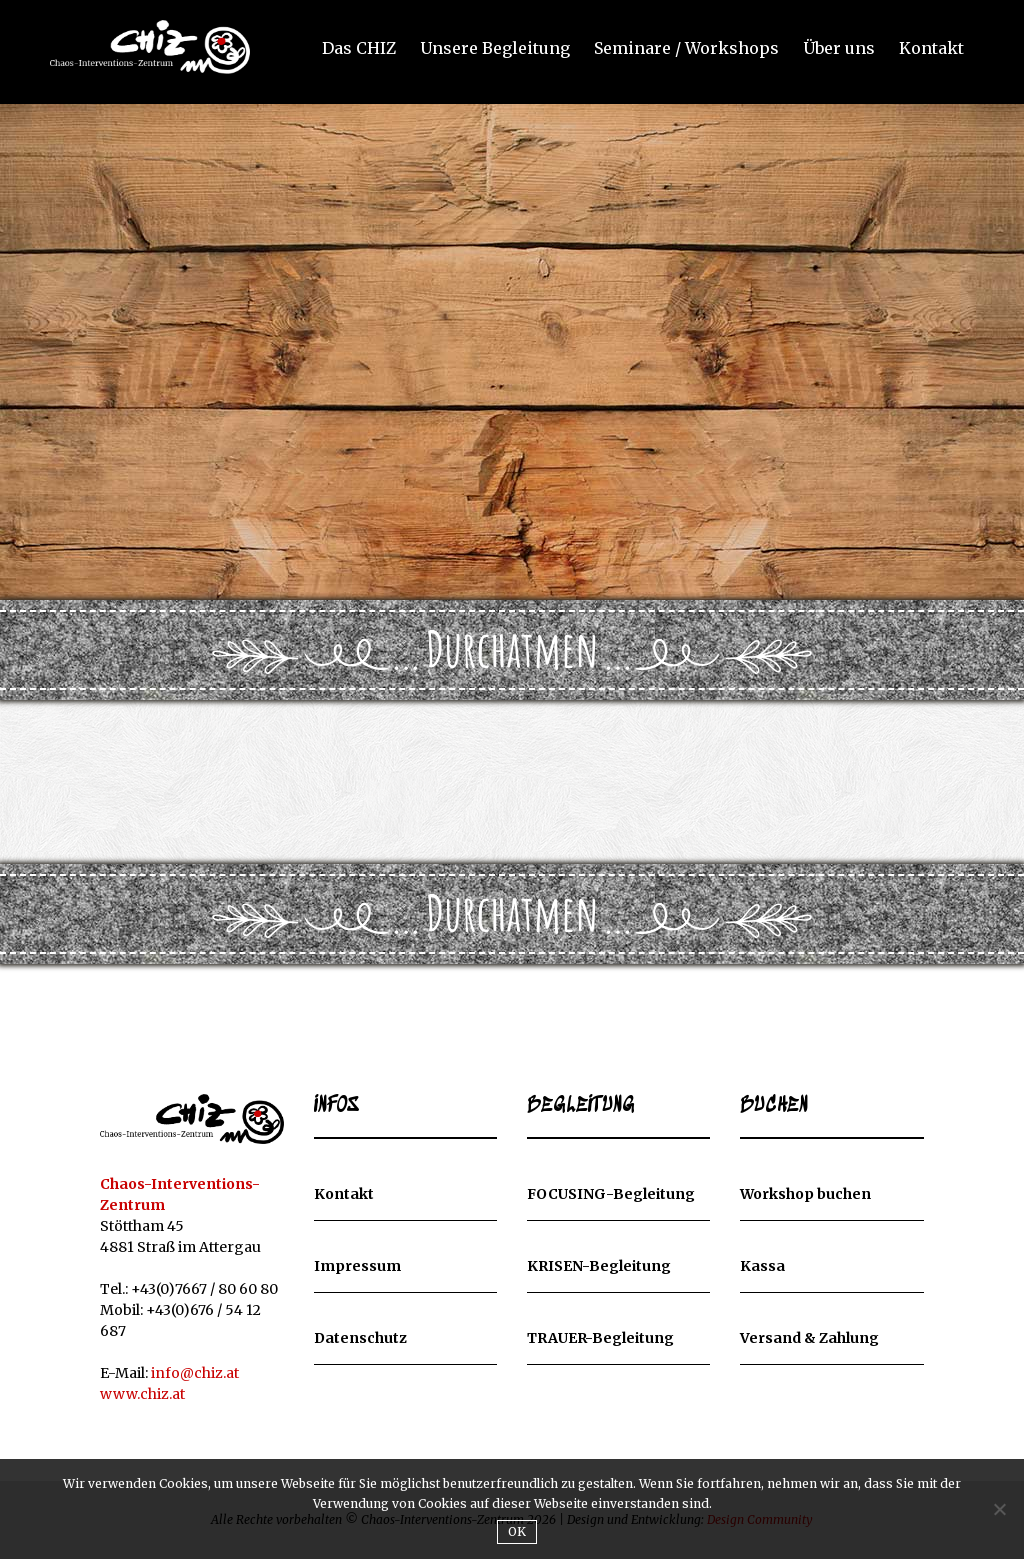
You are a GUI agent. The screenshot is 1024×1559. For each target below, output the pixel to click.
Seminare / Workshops (686, 49)
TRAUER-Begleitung (600, 1338)
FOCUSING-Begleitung (611, 1194)
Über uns (839, 49)
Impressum (357, 1266)
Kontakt (931, 49)
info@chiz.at (195, 1373)
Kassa (762, 1266)
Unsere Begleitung (495, 49)
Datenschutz (360, 1338)
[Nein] (999, 1509)
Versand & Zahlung (809, 1338)
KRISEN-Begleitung (599, 1266)
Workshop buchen (805, 1194)
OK (517, 1531)
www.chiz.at (142, 1394)
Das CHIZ (359, 49)
